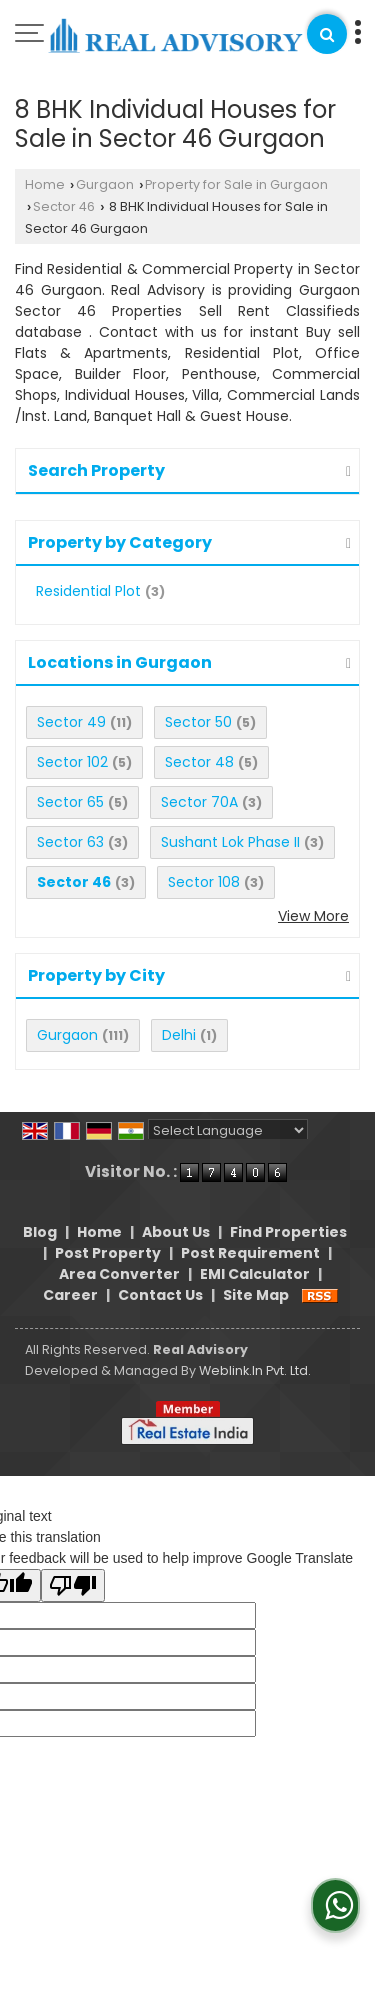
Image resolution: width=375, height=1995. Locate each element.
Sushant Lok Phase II (230, 842)
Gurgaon (105, 184)
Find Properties (288, 1232)
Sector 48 (199, 762)
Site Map (256, 1295)
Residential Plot (88, 591)
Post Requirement (250, 1253)
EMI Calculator (255, 1274)
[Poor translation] (73, 1585)
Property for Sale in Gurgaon (236, 184)
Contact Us (160, 1295)
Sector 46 (64, 206)
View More (313, 916)
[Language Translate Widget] (228, 1130)
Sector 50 (198, 722)
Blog (40, 1232)
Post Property (108, 1253)
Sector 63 (70, 842)
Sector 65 (70, 802)
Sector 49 (71, 722)
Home (45, 184)
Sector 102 (72, 762)
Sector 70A (199, 802)
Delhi (179, 1035)
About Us (176, 1232)
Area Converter (119, 1274)
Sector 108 (204, 882)
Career (70, 1295)
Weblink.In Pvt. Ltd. (255, 1370)
